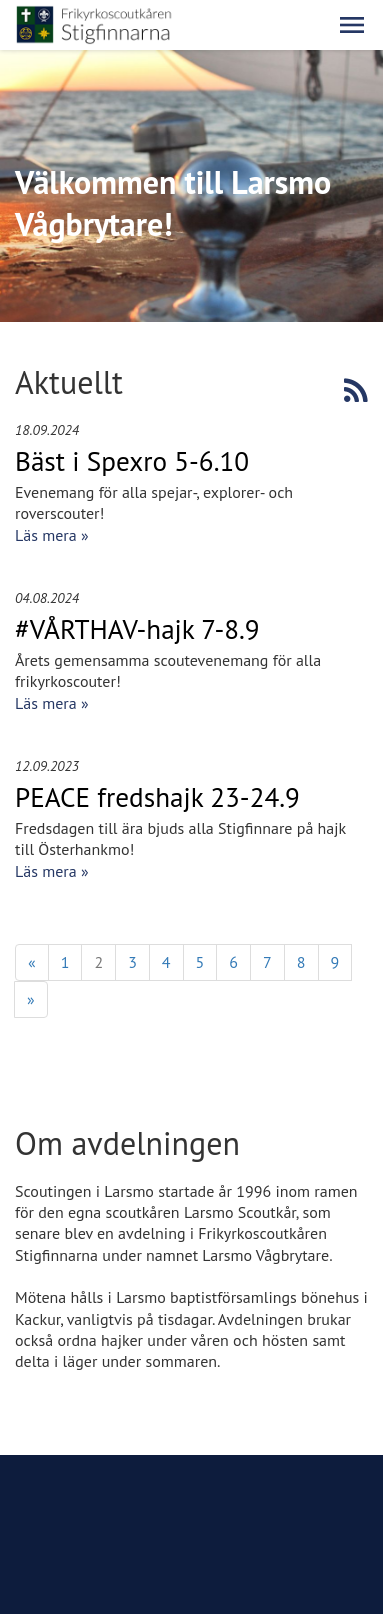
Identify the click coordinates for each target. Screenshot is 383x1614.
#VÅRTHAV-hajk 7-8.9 (137, 629)
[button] (352, 25)
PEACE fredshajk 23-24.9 (157, 797)
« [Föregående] (32, 962)
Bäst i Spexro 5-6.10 (132, 461)
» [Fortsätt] (31, 999)
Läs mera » (52, 535)
